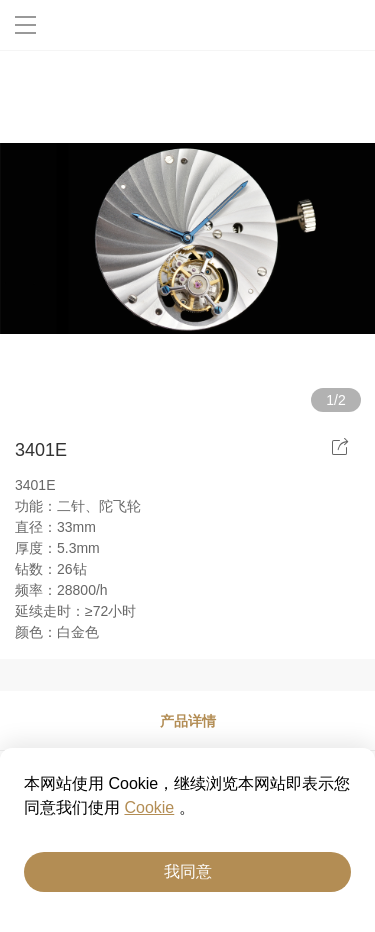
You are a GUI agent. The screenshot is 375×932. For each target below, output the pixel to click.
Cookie (149, 807)
